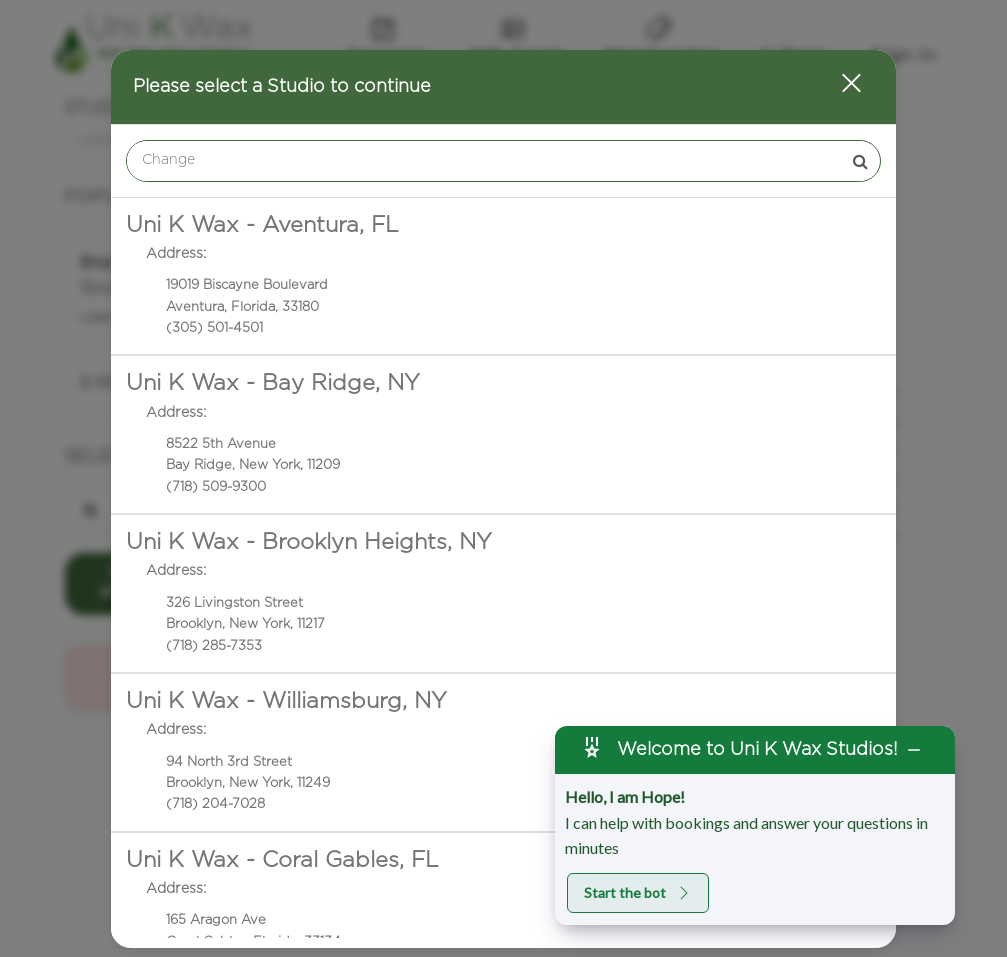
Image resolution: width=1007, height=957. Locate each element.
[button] (839, 86)
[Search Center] (484, 161)
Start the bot (638, 892)
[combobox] (503, 161)
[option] (503, 276)
